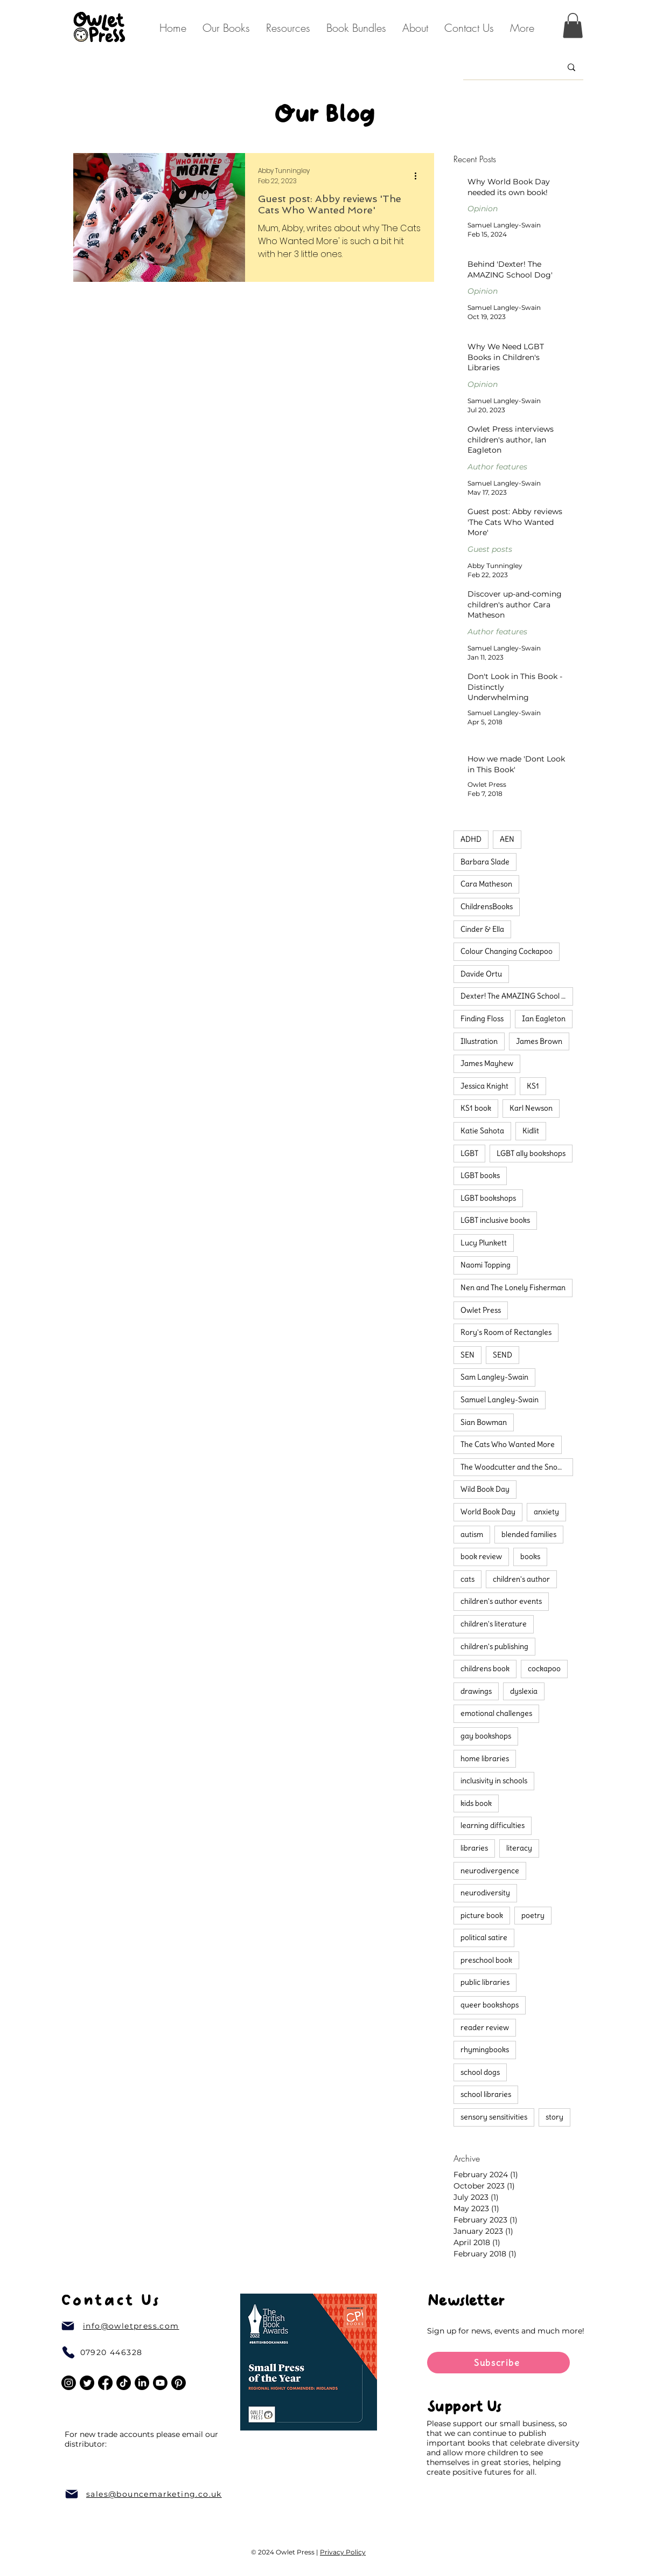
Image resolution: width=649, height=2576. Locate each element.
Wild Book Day (485, 1489)
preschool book (486, 1960)
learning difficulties (492, 1825)
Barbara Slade (485, 862)
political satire (483, 1937)
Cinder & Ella (482, 929)
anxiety (546, 1511)
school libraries (485, 2094)
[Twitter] (87, 2383)
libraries (474, 1848)
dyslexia (524, 1691)
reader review (484, 2027)
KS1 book (475, 1108)
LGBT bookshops (488, 1198)
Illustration (479, 1041)
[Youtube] (160, 2383)
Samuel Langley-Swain (499, 1399)
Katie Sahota (482, 1130)
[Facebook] (105, 2383)
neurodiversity (485, 1893)
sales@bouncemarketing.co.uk (154, 2494)
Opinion (482, 208)
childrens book (485, 1668)
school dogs (480, 2072)
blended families (528, 1534)
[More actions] (419, 175)
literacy (519, 1848)
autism (471, 1534)
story (554, 2117)
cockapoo (544, 1668)
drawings (476, 1691)
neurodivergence (489, 1870)
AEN (507, 839)
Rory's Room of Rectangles (506, 1332)
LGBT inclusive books (495, 1220)
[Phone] (68, 2352)
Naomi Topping (485, 1265)
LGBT (469, 1153)
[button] (415, 28)
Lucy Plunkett (483, 1243)
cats (467, 1579)
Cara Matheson (486, 884)
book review (481, 1556)
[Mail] (68, 2326)
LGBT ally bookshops (531, 1153)
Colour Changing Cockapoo (506, 951)
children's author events (501, 1601)
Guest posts (489, 549)
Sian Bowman (483, 1422)
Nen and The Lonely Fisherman (513, 1287)
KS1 (533, 1086)
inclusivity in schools (493, 1780)
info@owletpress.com (131, 2326)
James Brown (539, 1041)
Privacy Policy (343, 2552)
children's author (521, 1579)
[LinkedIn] (142, 2383)
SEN (467, 1355)
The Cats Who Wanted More (507, 1444)
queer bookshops (489, 2005)
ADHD (470, 839)
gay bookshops (485, 1736)
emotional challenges (496, 1713)
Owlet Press (480, 1310)
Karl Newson (531, 1108)
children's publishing (494, 1646)
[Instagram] (68, 2383)
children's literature (493, 1624)
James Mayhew (486, 1063)
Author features (497, 467)
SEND (502, 1355)
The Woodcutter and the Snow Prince (516, 1467)
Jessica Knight (484, 1086)
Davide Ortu (481, 974)
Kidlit (530, 1130)
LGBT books (480, 1175)
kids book (476, 1803)
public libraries (485, 1982)
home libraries (484, 1758)
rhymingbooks (484, 2049)
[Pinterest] (178, 2383)
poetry (533, 1915)
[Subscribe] (498, 2362)
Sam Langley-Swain (494, 1377)
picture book (481, 1915)
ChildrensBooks (486, 906)
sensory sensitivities (493, 2117)
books (530, 1556)
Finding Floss (482, 1018)
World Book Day (487, 1511)
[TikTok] (123, 2383)
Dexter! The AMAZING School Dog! (516, 996)
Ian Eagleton (544, 1018)
